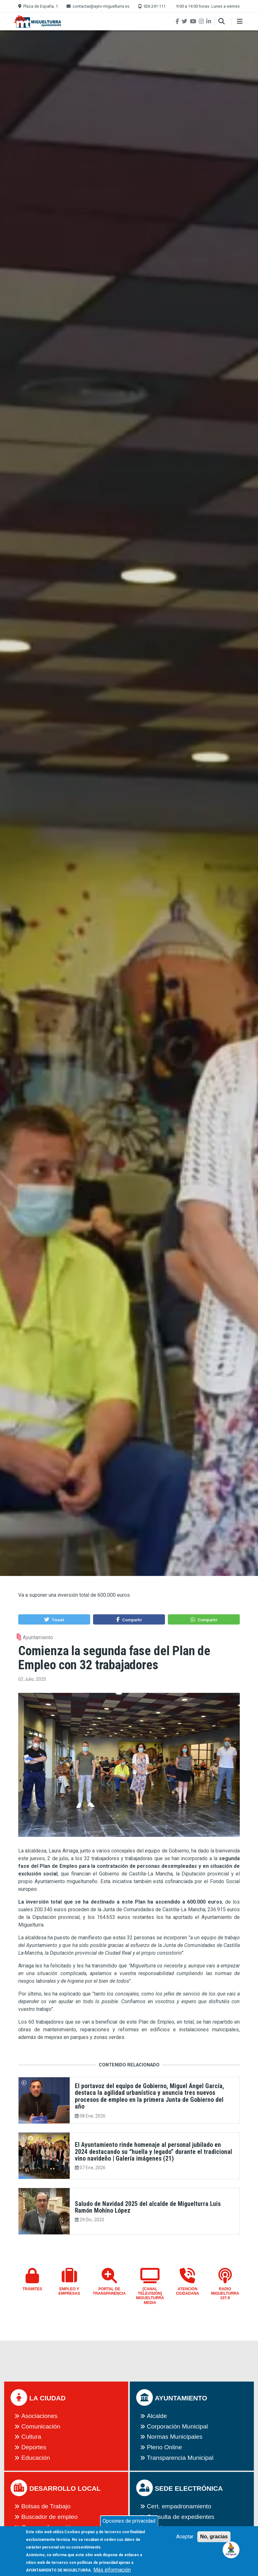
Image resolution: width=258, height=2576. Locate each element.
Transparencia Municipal (180, 2457)
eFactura (159, 2527)
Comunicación (40, 2426)
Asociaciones (39, 2416)
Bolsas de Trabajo (46, 2506)
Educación (35, 2457)
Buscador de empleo (49, 2516)
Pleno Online (164, 2447)
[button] (54, 1619)
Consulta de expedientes (180, 2516)
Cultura (31, 2436)
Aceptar (184, 2541)
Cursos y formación (47, 2527)
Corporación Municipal (177, 2426)
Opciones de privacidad (129, 2525)
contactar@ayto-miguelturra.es (101, 6)
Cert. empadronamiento (179, 2506)
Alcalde (157, 2416)
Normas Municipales (174, 2436)
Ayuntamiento (38, 1637)
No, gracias (214, 2540)
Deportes (33, 2447)
